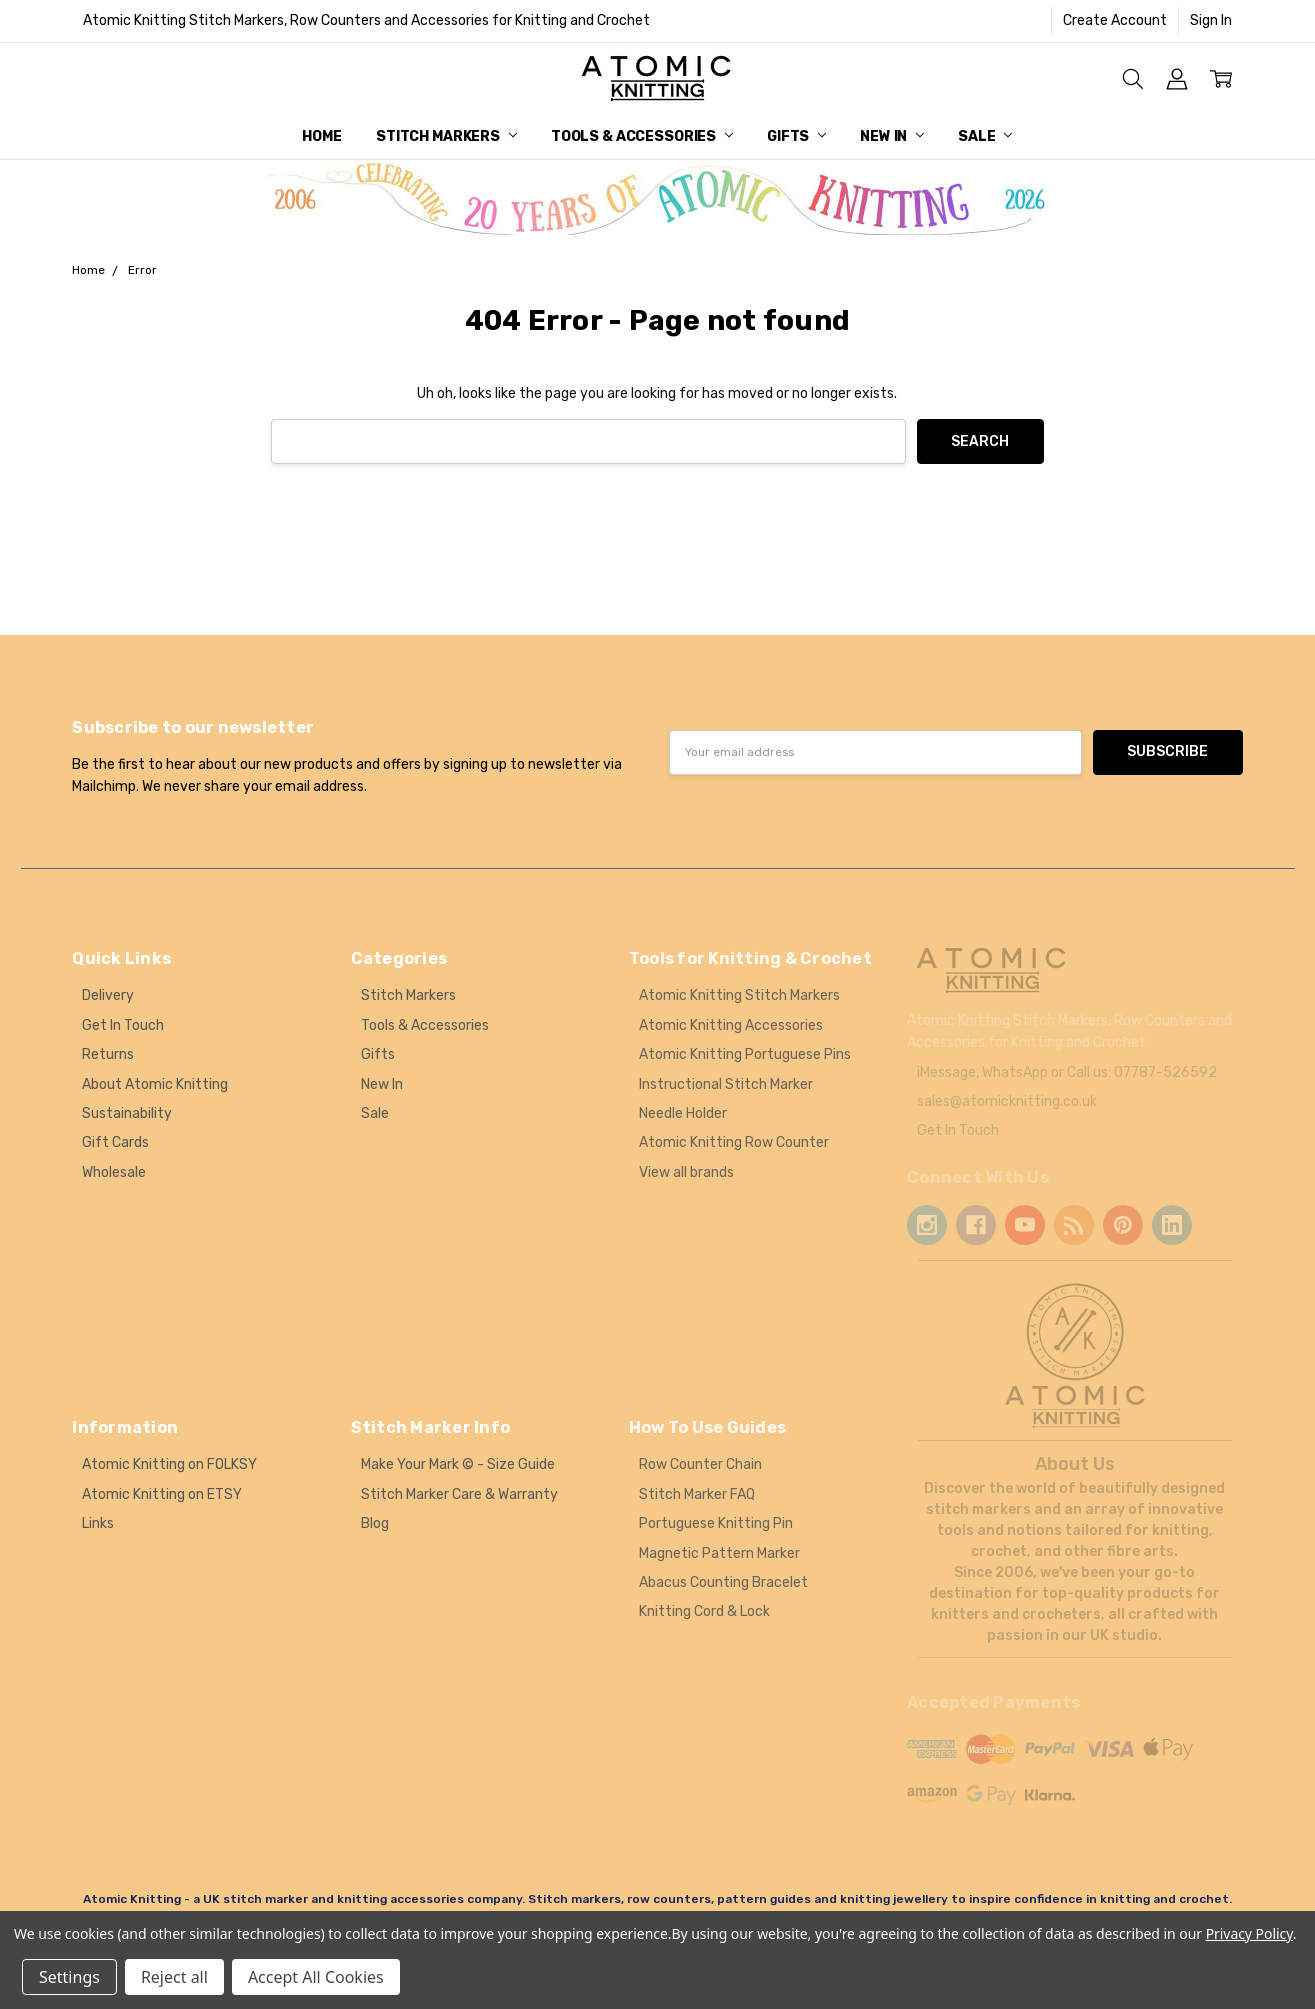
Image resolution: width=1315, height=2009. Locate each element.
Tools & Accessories (642, 136)
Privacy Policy (1249, 1933)
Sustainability (127, 1113)
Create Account (1115, 20)
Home (321, 136)
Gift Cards (115, 1142)
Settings (69, 1977)
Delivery (108, 995)
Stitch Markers (446, 136)
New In (892, 136)
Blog (375, 1523)
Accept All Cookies (316, 1977)
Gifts (796, 136)
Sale (985, 136)
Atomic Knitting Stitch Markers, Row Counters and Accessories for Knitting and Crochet (366, 20)
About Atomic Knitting (155, 1084)
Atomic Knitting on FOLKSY (169, 1464)
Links (98, 1523)
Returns (108, 1054)
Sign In (1211, 20)
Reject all (174, 1977)
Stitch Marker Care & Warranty (459, 1494)
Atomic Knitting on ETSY (162, 1494)
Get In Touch (123, 1025)
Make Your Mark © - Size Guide (458, 1464)
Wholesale (114, 1172)
